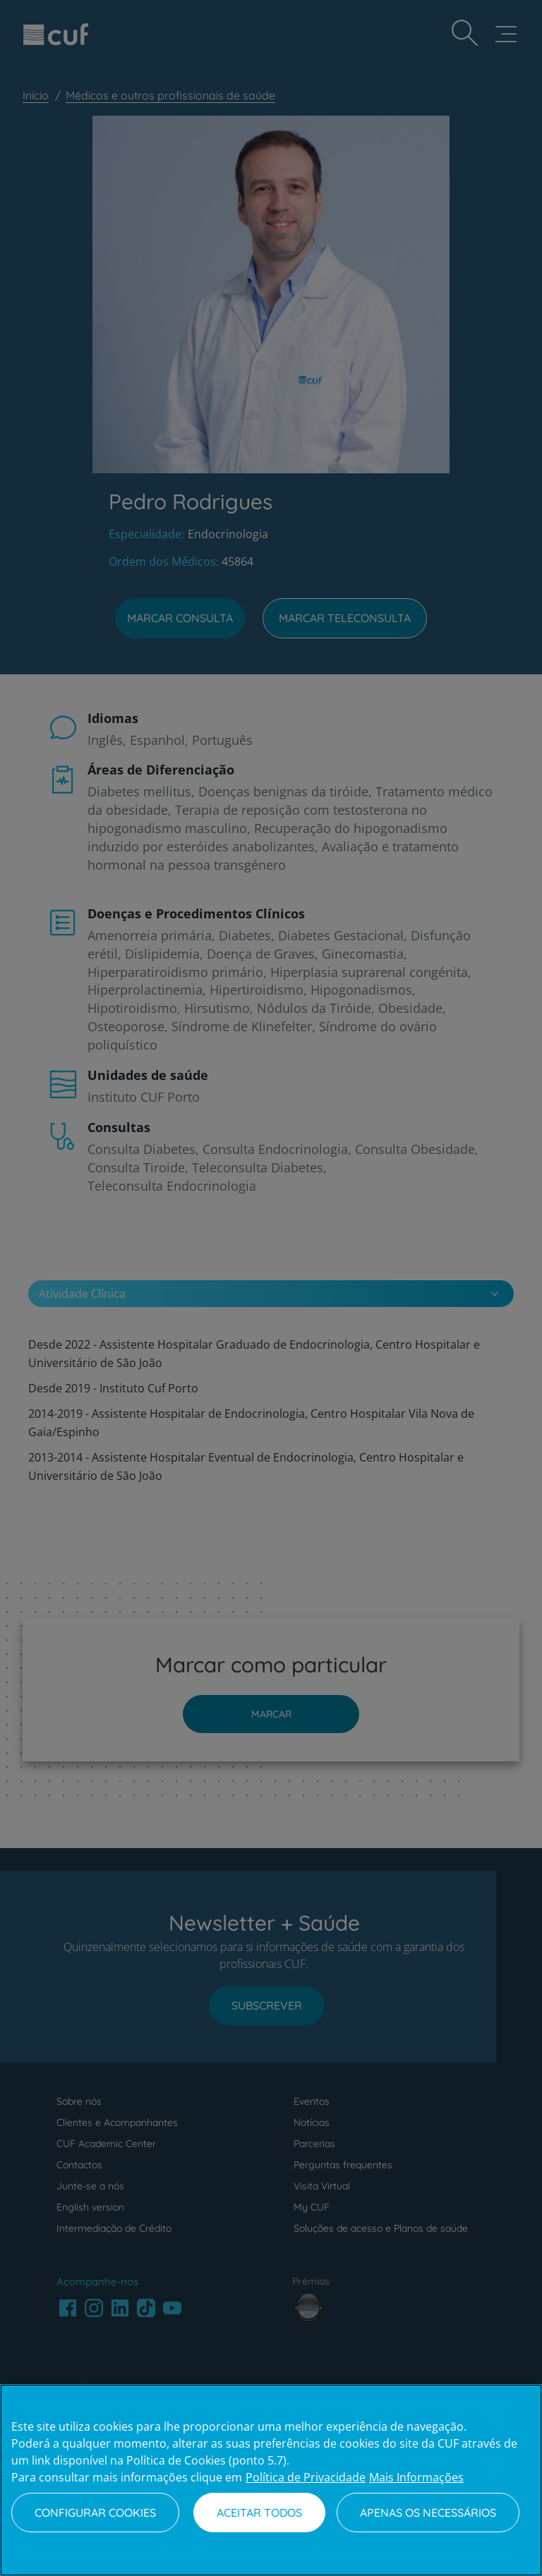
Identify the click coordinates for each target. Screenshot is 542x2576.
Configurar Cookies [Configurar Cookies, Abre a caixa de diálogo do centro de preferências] (95, 2512)
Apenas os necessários (428, 2512)
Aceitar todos (259, 2512)
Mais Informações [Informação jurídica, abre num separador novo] (416, 2477)
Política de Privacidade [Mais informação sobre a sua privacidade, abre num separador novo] (306, 2477)
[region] (271, 2480)
